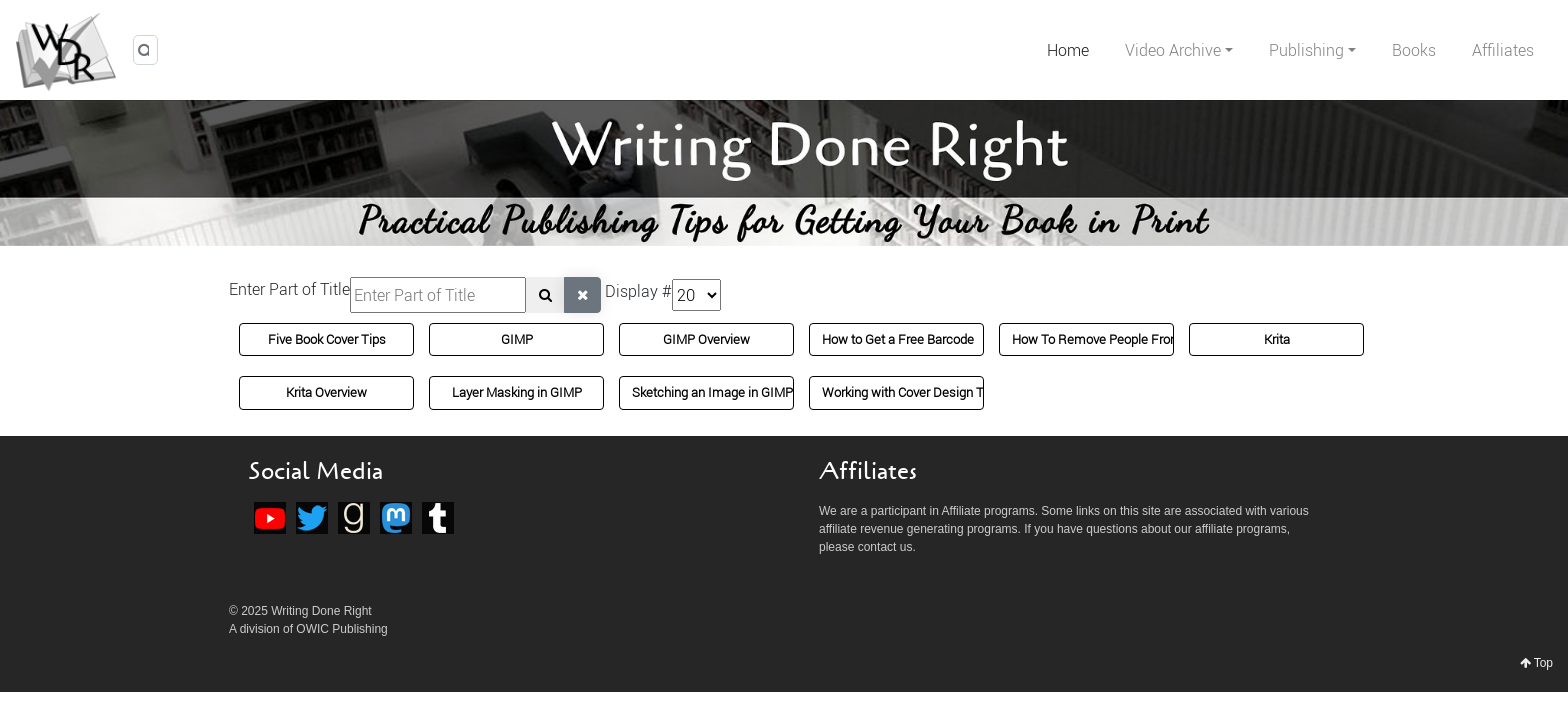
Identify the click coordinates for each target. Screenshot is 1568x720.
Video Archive (1173, 50)
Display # (638, 291)
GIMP (517, 339)
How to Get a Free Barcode (898, 339)
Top (1536, 663)
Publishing (1306, 50)
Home (1068, 50)
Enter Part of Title (289, 289)
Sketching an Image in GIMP (712, 392)
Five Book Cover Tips (327, 339)
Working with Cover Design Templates (929, 392)
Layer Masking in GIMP (517, 392)
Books (1414, 50)
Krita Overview (326, 392)
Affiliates (1503, 50)
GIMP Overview (706, 339)
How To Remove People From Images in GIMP (1144, 339)
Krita (1277, 339)
